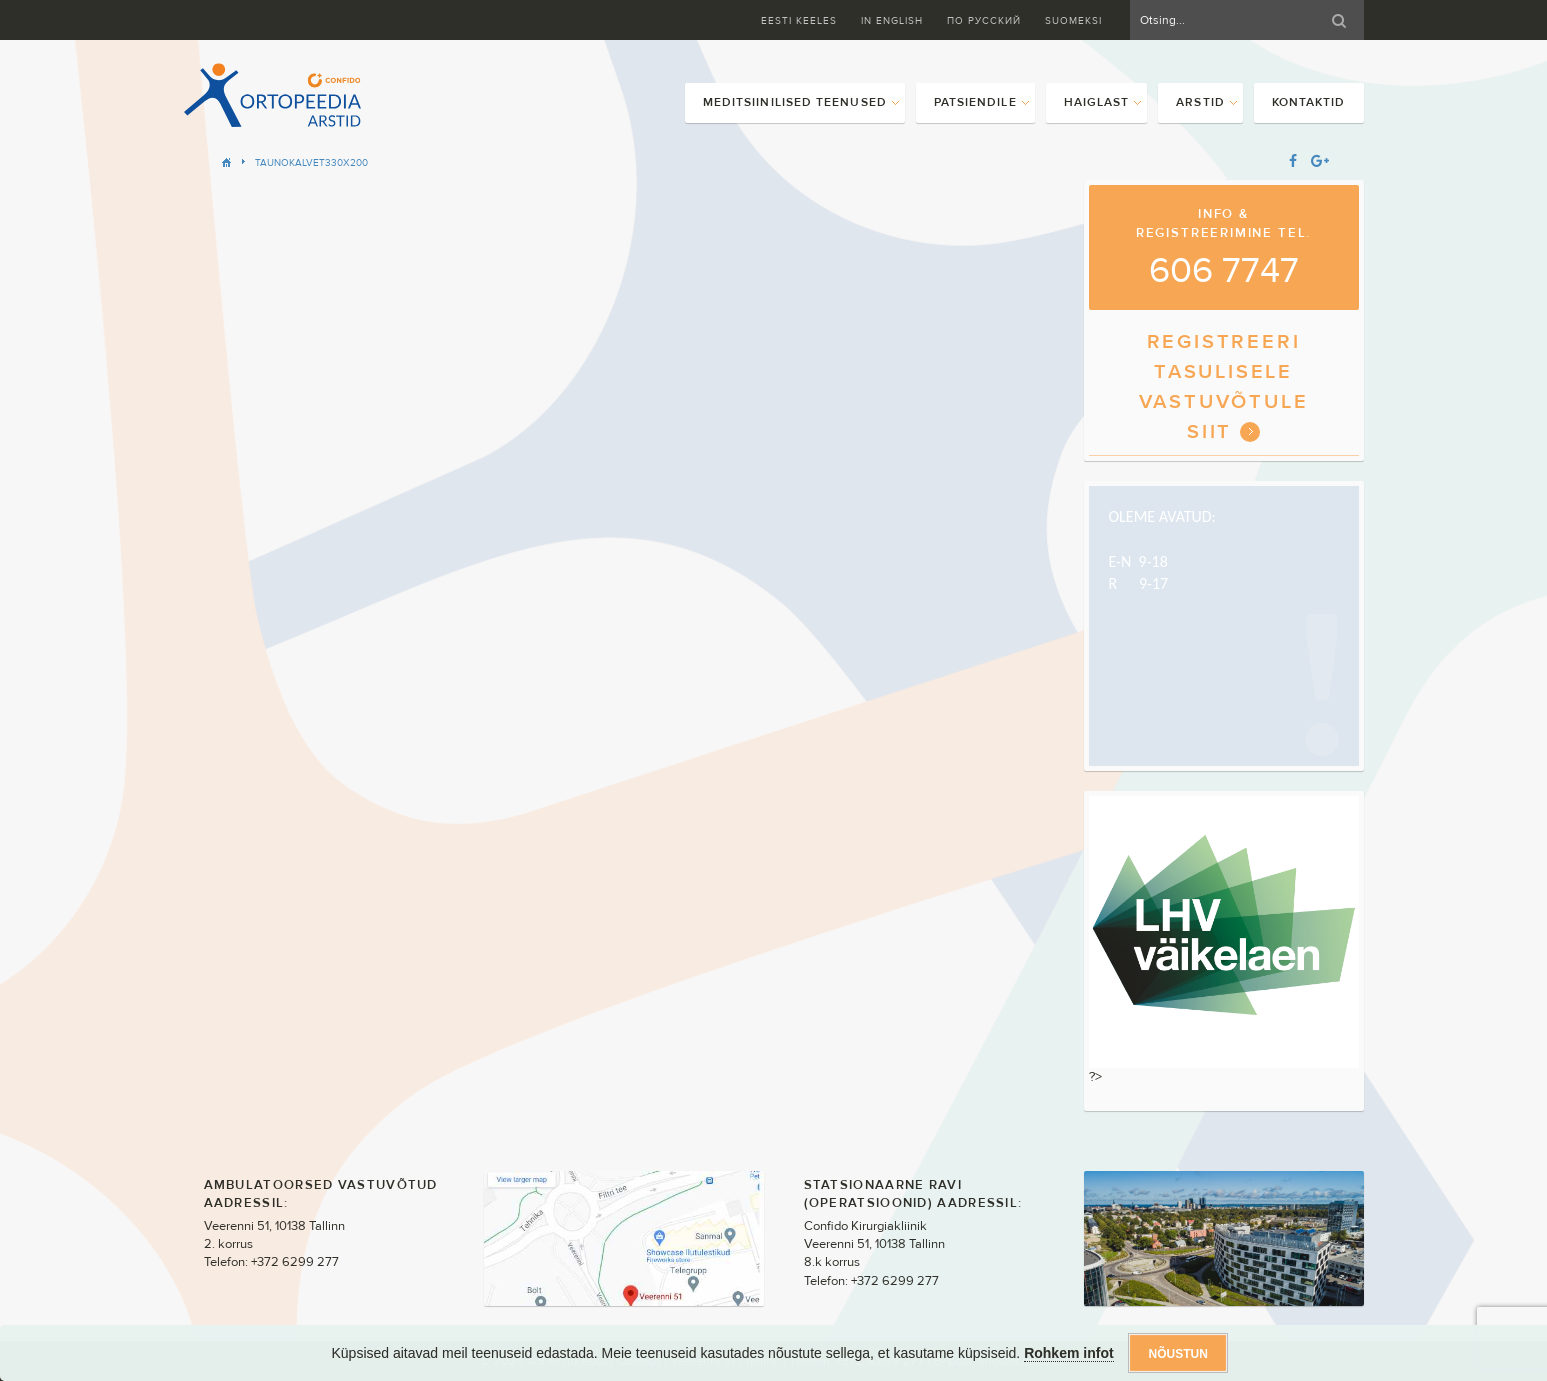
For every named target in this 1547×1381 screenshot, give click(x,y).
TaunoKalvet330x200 (311, 162)
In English (892, 20)
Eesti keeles (799, 20)
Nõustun (1178, 1354)
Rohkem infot (1068, 1353)
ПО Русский (984, 20)
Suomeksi (1073, 20)
